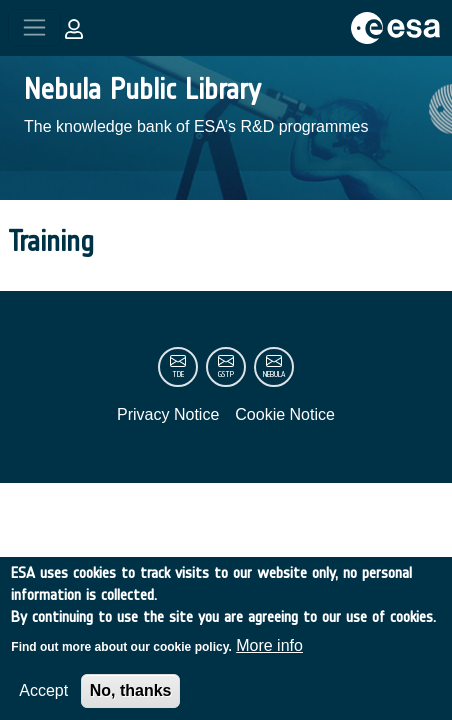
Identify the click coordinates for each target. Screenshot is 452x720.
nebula (274, 374)
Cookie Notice (285, 414)
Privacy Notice (168, 414)
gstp (226, 374)
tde (178, 374)
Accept (43, 703)
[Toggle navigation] (34, 27)
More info (269, 658)
